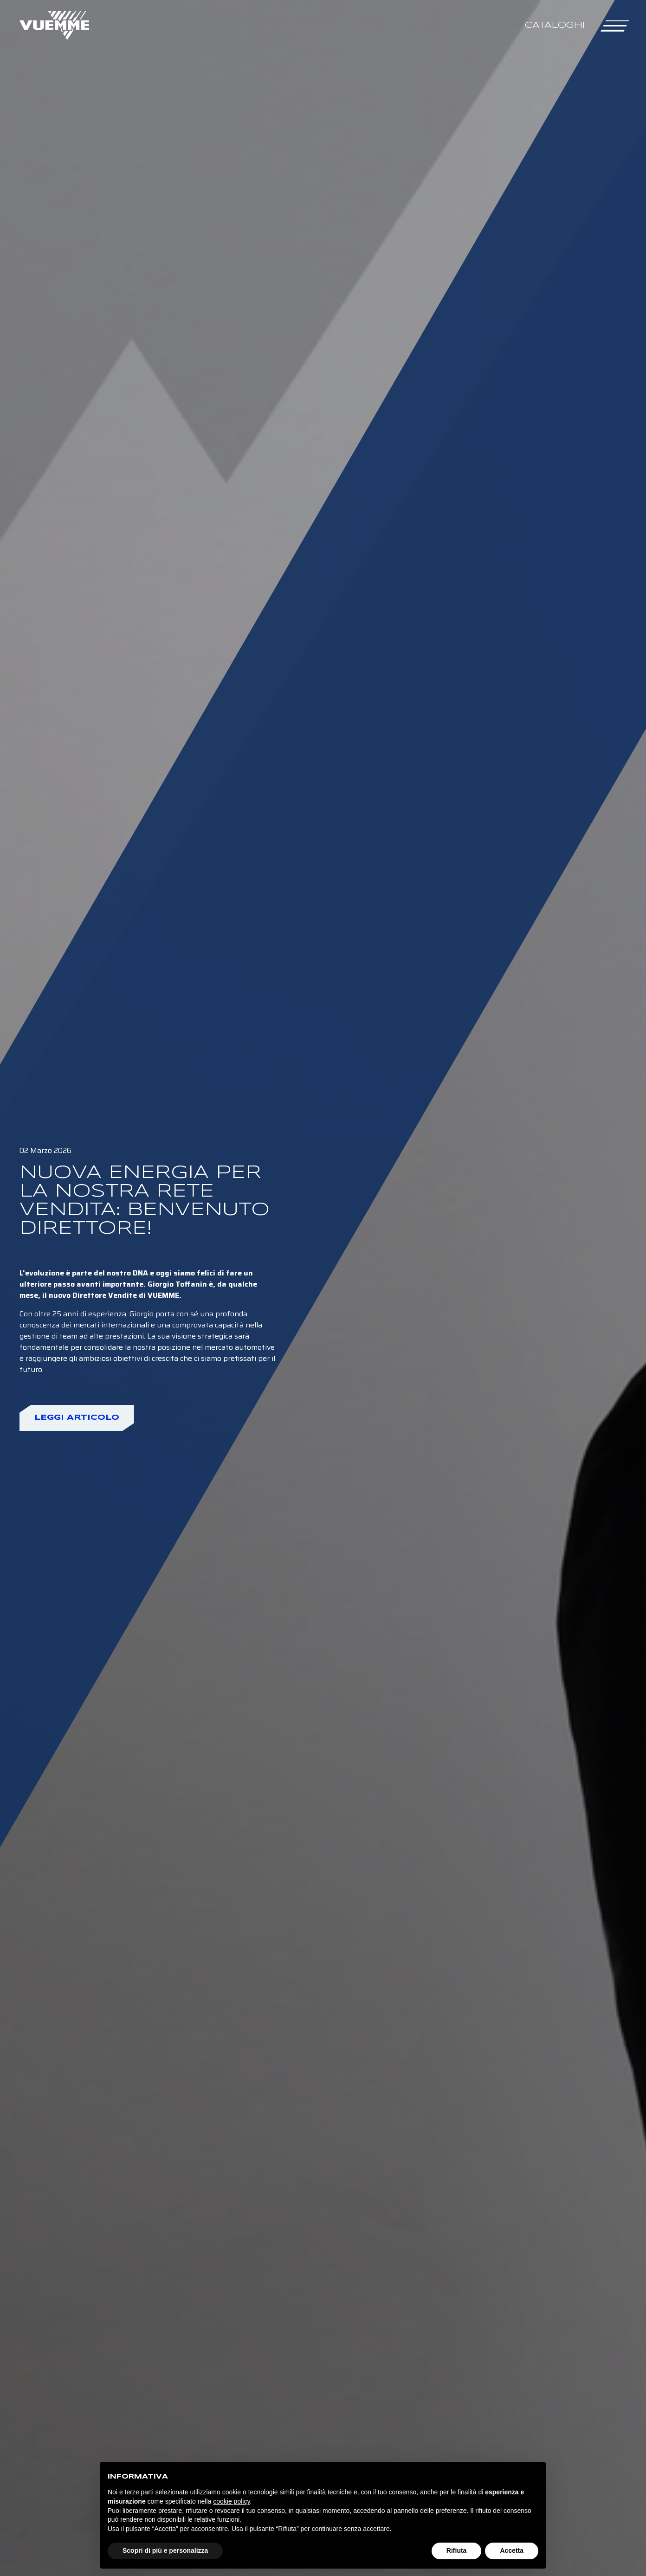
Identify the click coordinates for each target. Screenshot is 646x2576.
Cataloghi (555, 25)
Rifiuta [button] (456, 2550)
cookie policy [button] (231, 2501)
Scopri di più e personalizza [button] (165, 2550)
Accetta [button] (511, 2550)
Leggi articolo (76, 1417)
